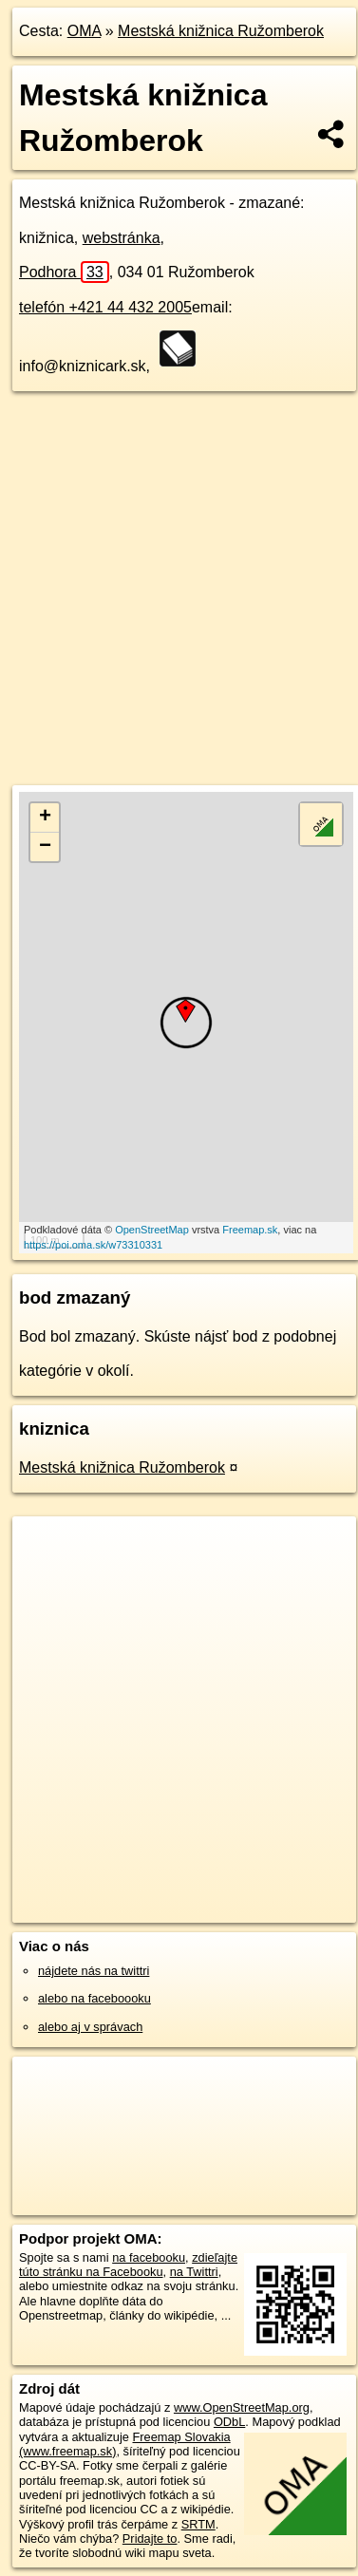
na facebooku (148, 2257)
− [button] (45, 847)
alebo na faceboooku (94, 1998)
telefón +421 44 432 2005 (105, 307)
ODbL (229, 2422)
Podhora (64, 272)
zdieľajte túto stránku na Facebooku (128, 2264)
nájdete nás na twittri (93, 1971)
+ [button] (45, 817)
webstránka (121, 238)
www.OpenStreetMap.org (242, 2407)
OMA (84, 31)
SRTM (198, 2524)
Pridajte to (150, 2538)
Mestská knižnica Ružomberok (221, 31)
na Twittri (194, 2272)
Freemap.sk (249, 1229)
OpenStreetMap (152, 1229)
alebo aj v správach (90, 2027)
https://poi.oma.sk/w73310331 (93, 1244)
